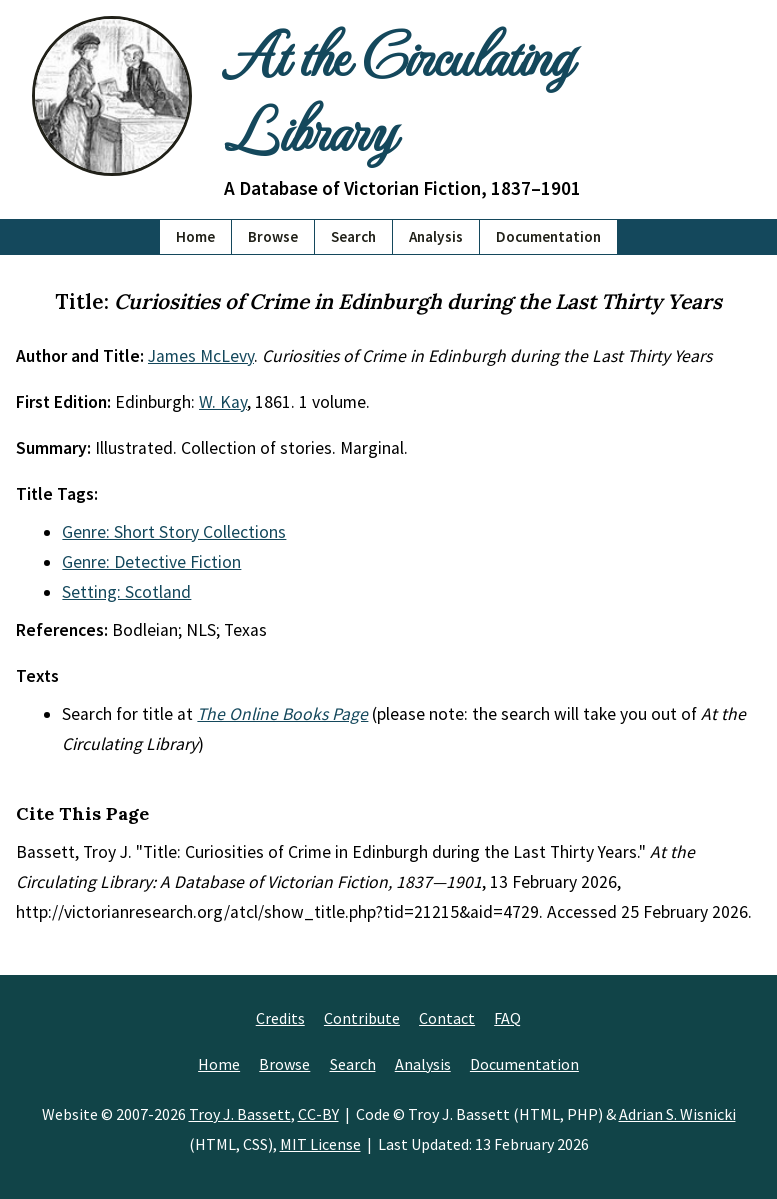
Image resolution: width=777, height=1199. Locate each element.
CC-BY (318, 1114)
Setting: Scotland (126, 592)
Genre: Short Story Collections (174, 532)
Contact (447, 1018)
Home (195, 236)
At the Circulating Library (397, 90)
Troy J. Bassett (240, 1114)
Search (353, 236)
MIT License (320, 1144)
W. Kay (223, 402)
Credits (280, 1018)
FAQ (507, 1018)
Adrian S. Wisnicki (677, 1114)
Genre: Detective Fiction (151, 562)
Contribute (362, 1018)
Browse (273, 236)
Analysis (436, 236)
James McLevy (201, 356)
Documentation (548, 236)
